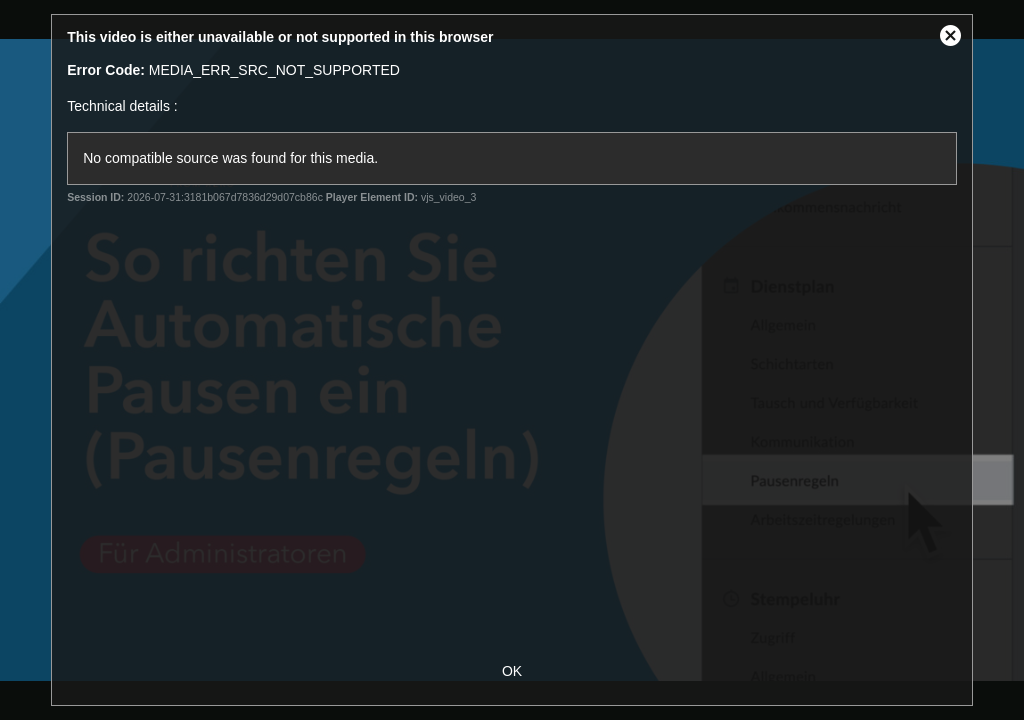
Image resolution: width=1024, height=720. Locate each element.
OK (512, 671)
